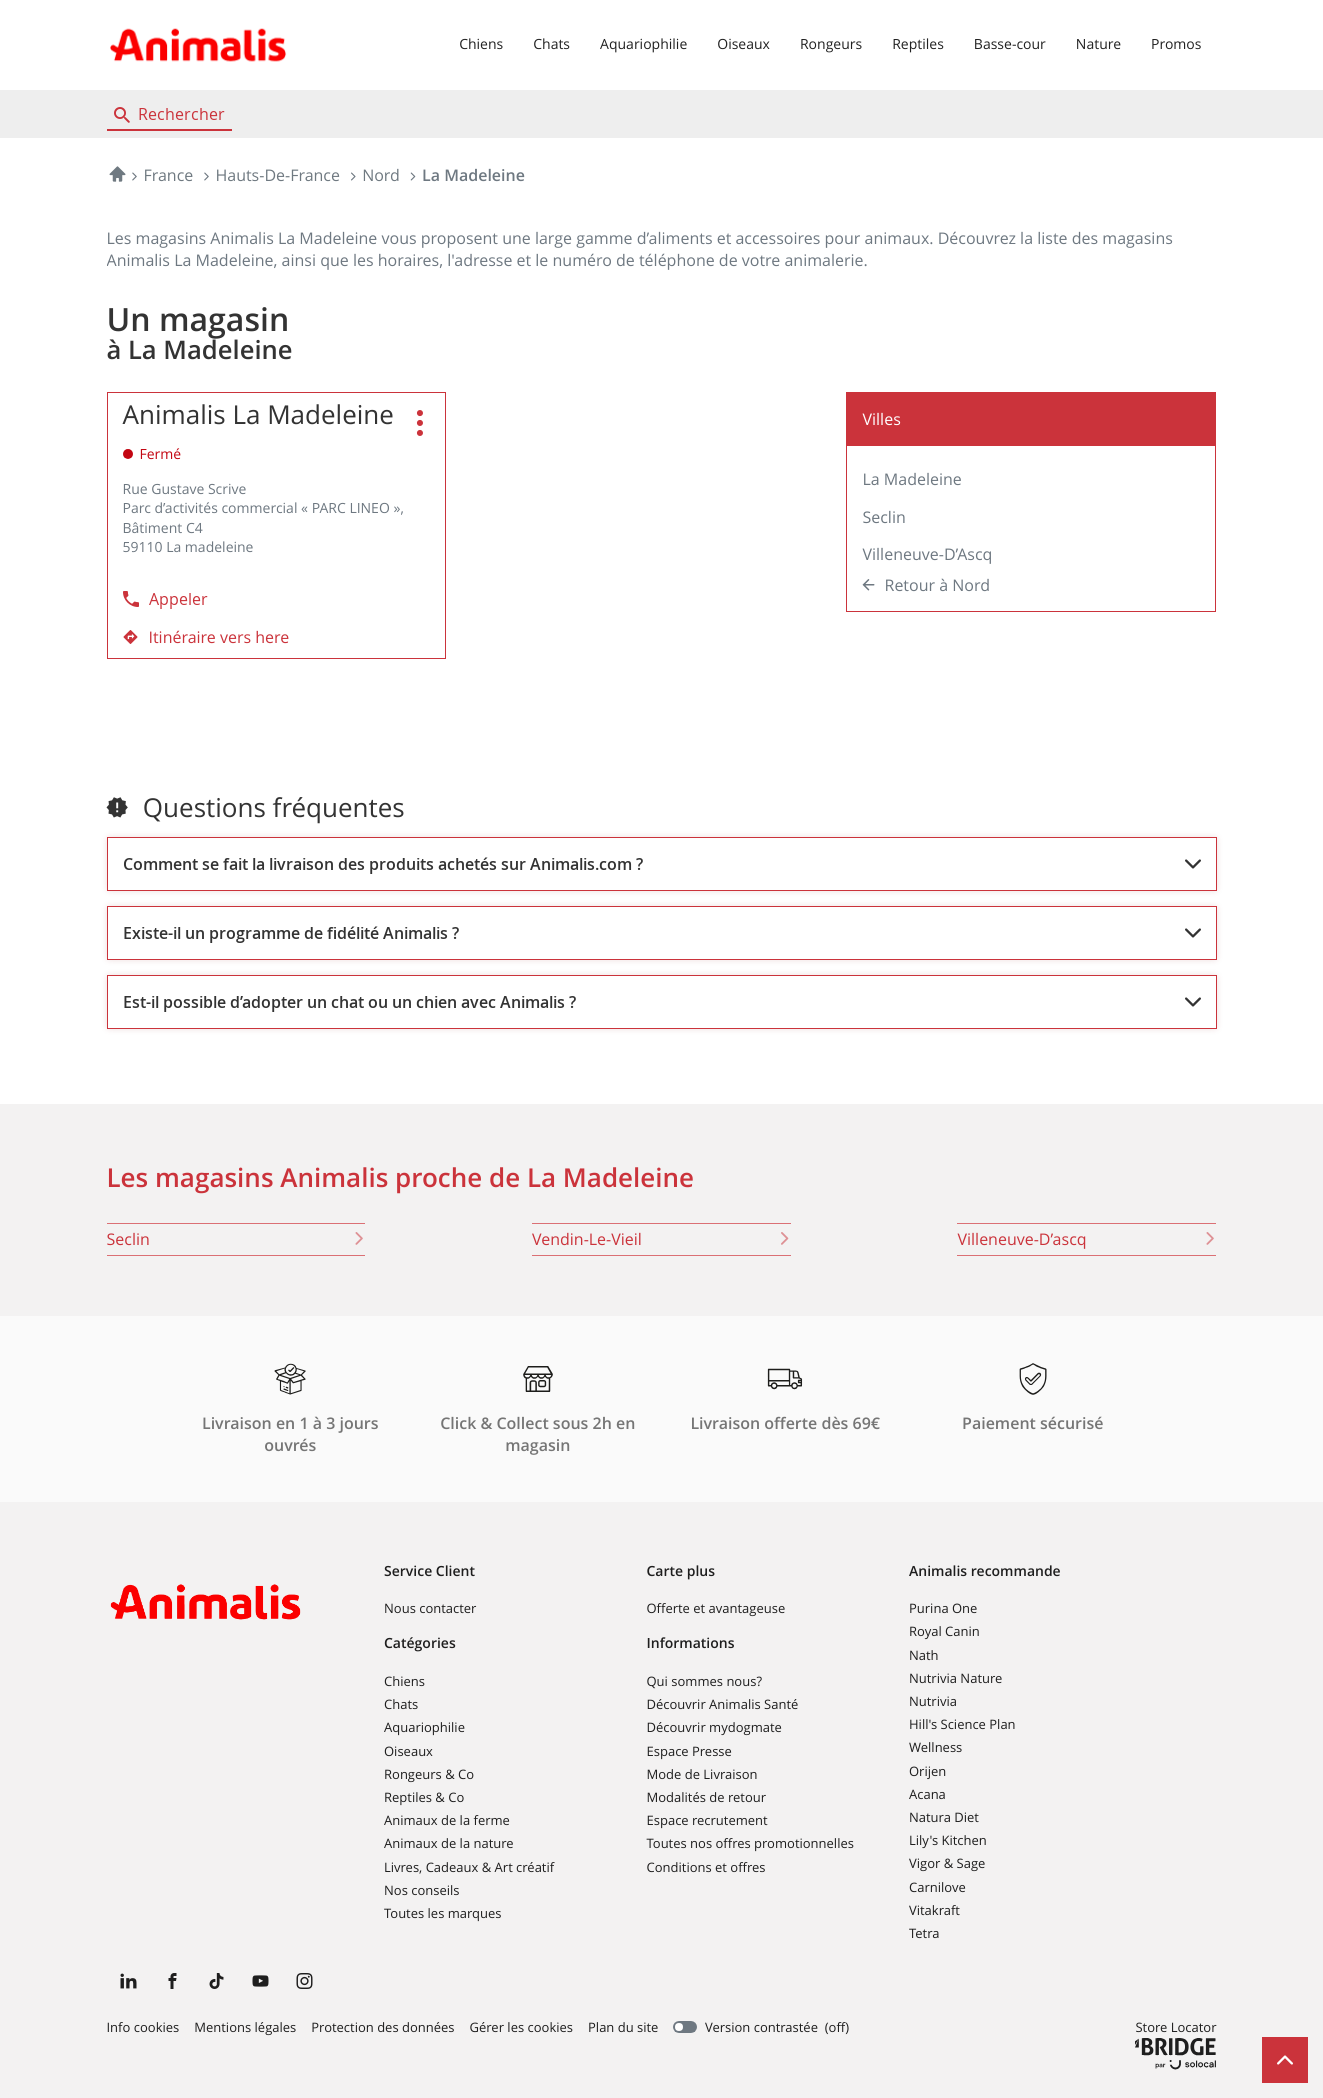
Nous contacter (430, 1608)
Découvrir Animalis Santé (723, 1704)
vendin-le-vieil (661, 1239)
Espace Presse (689, 1751)
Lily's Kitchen (948, 1840)
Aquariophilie (643, 44)
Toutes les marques (443, 1913)
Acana (927, 1794)
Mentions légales (245, 2028)
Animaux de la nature (449, 1843)
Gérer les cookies (521, 2027)
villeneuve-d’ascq (1086, 1239)
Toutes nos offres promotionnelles (750, 1843)
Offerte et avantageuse (716, 1608)
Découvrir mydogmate (714, 1727)
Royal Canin (944, 1631)
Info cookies (143, 2028)
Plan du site (623, 2027)
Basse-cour (1010, 44)
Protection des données (382, 2028)
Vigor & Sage (947, 1863)
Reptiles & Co (424, 1797)
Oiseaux (743, 44)
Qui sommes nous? (704, 1681)
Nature (1098, 44)
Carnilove (937, 1887)
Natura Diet (944, 1817)
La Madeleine (911, 479)
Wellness (935, 1747)
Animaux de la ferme (447, 1820)
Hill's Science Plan (962, 1724)
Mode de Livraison (702, 1774)
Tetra (924, 1933)
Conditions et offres (706, 1867)
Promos (1176, 44)
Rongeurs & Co (429, 1774)
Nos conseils (422, 1890)
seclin (236, 1239)
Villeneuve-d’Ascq (927, 554)
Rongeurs (831, 44)
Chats (551, 44)
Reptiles (918, 44)
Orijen (927, 1771)
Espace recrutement (707, 1820)
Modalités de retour (707, 1797)
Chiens (481, 44)
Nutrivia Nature (955, 1678)
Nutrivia (933, 1701)
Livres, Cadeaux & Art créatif (469, 1867)
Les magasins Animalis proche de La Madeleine (401, 1177)
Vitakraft (934, 1910)
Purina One (943, 1608)
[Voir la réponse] (662, 864)
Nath (924, 1655)
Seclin (883, 517)
